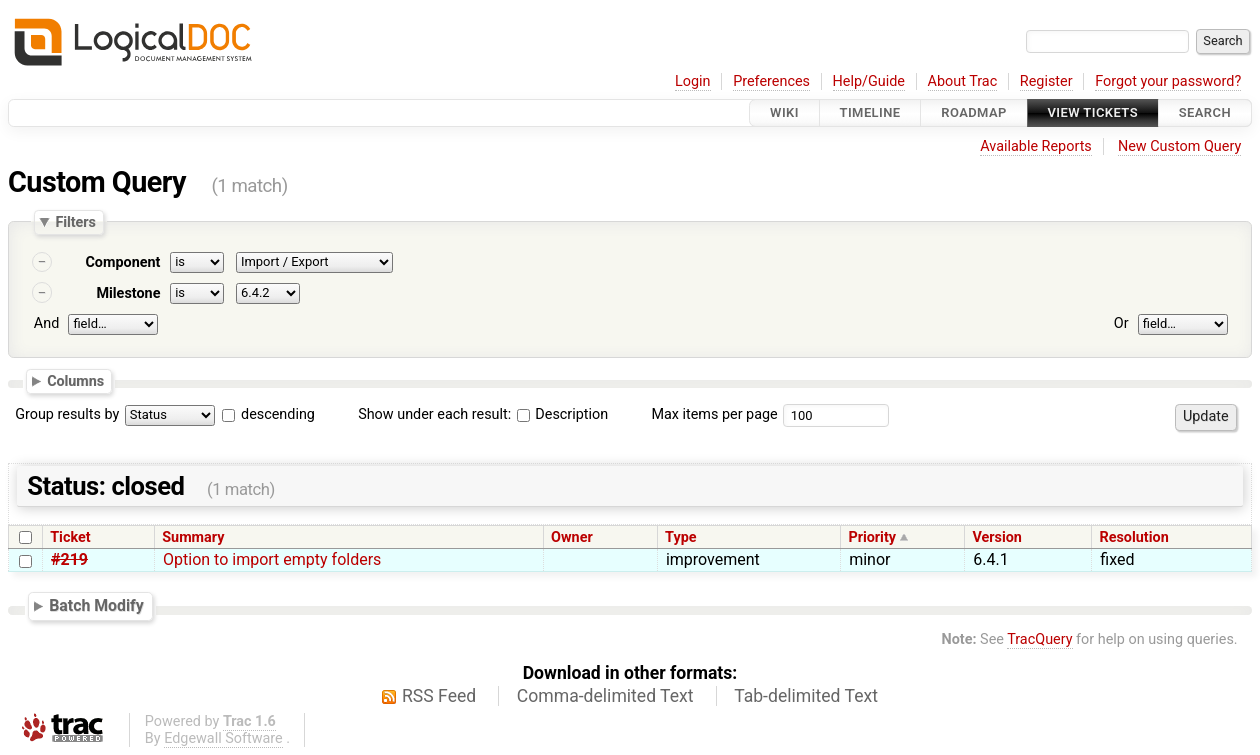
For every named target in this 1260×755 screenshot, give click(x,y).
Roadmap (974, 112)
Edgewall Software (223, 738)
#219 (69, 559)
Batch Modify (96, 605)
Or (1121, 323)
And (46, 323)
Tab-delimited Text (806, 696)
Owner (572, 537)
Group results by (67, 414)
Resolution (1133, 537)
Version (997, 537)
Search (1205, 112)
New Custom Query (1179, 146)
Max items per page (714, 414)
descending (278, 414)
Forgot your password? (1168, 81)
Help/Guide (869, 81)
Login (693, 81)
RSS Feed (439, 696)
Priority (872, 537)
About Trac (963, 81)
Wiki (784, 112)
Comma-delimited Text (605, 696)
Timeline (870, 112)
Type (680, 537)
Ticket (70, 537)
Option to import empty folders (272, 559)
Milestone (128, 293)
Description (562, 414)
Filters (75, 222)
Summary (193, 537)
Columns (75, 380)
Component (122, 262)
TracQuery (1039, 639)
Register (1046, 81)
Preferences (771, 81)
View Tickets (1093, 112)
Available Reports (1036, 146)
